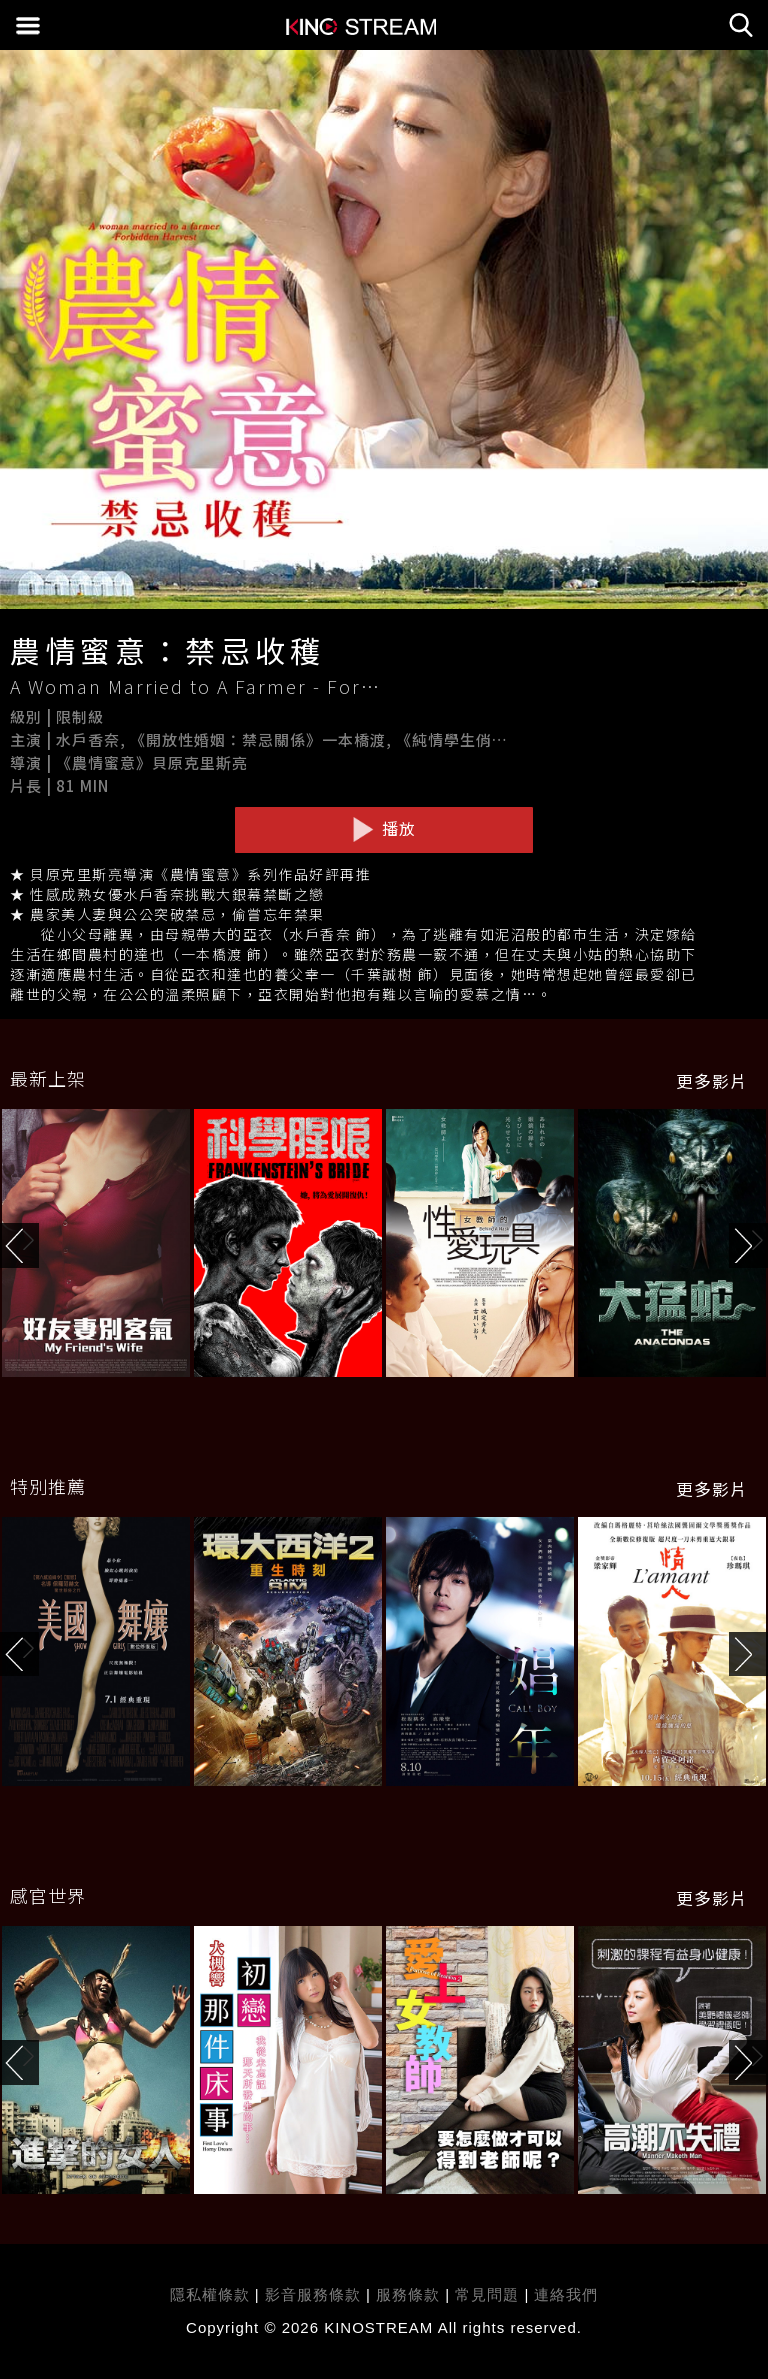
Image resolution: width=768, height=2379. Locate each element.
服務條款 (410, 2294)
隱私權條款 (210, 2294)
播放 (384, 829)
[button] (748, 1245)
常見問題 (487, 2294)
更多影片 (712, 1081)
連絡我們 (566, 2294)
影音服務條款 (313, 2294)
